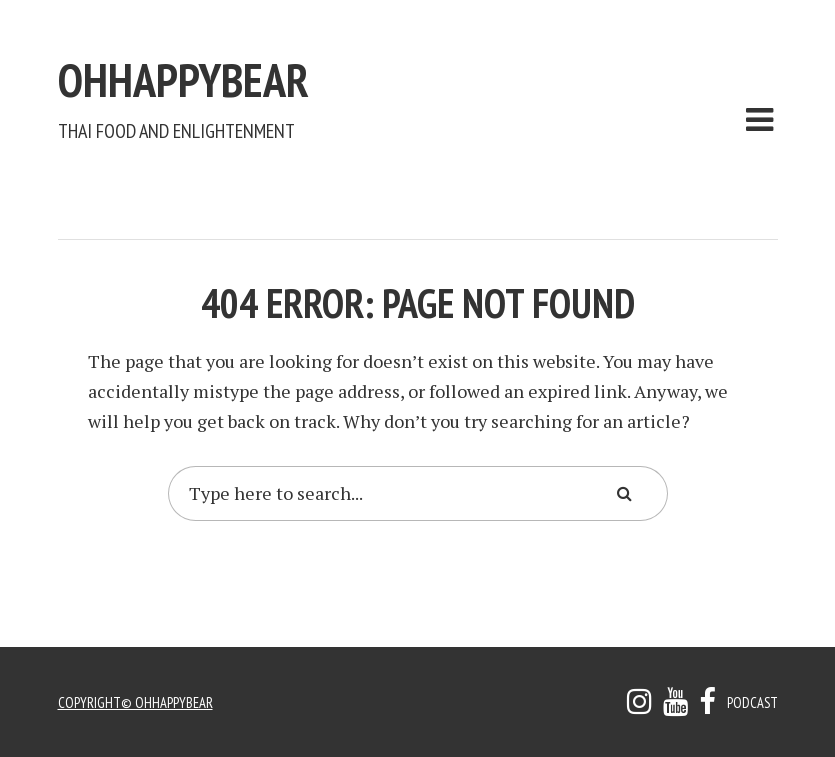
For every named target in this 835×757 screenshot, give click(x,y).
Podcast (750, 702)
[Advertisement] (422, 186)
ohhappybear (278, 67)
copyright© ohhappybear (141, 702)
